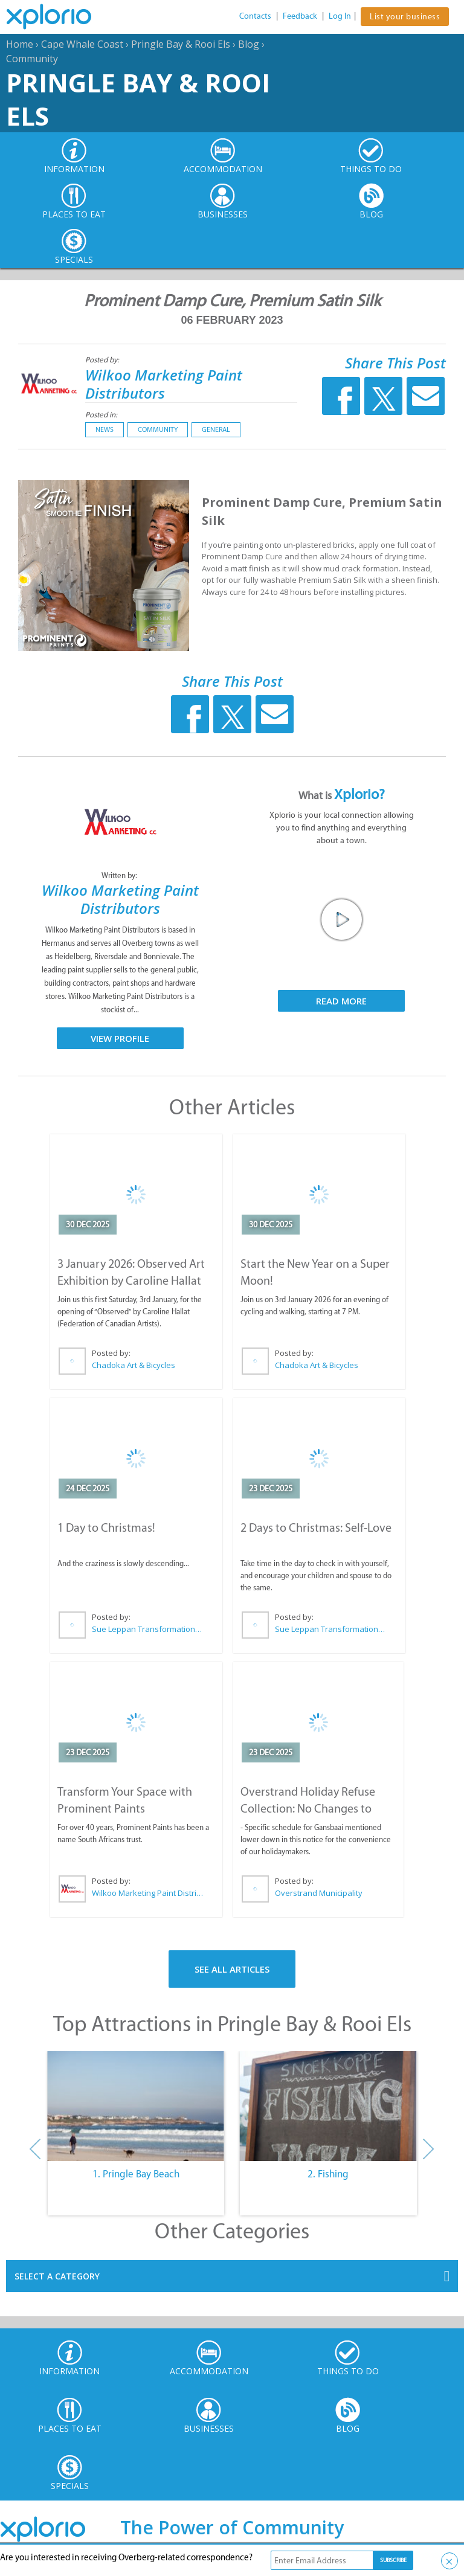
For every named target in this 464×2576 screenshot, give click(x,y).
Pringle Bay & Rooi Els (180, 44)
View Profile (120, 1038)
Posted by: (103, 359)
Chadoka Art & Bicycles (133, 1365)
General (216, 429)
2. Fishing (328, 2174)
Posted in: (101, 414)
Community (32, 58)
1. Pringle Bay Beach (135, 2174)
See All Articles (232, 1969)
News (104, 429)
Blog (248, 44)
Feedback (300, 16)
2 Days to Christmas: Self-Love (316, 1527)
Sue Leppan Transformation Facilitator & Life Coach (147, 1629)
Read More (341, 1001)
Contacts (255, 16)
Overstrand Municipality (318, 1892)
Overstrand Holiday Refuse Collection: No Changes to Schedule (307, 1808)
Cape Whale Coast (82, 44)
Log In (340, 16)
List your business (405, 16)
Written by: (120, 875)
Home (19, 44)
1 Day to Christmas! (106, 1527)
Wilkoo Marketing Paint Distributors (163, 384)
